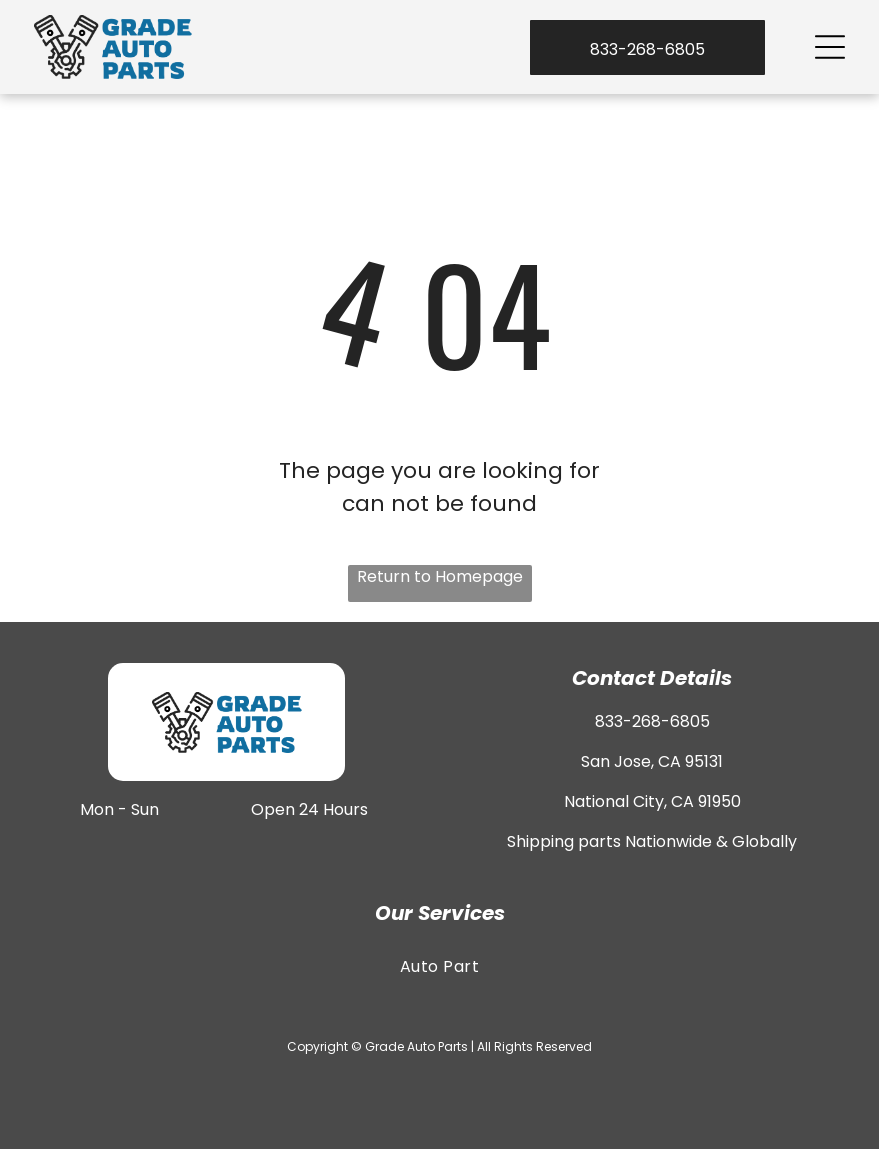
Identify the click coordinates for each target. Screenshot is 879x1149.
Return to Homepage (440, 576)
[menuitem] (439, 966)
